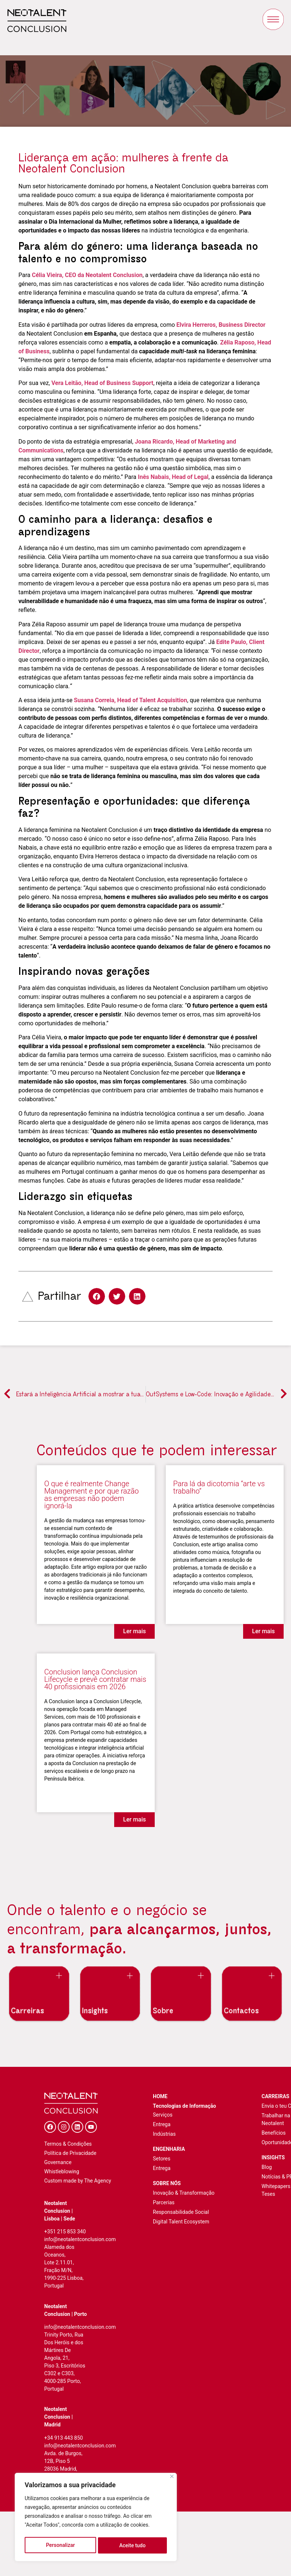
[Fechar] (171, 2478)
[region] (96, 2518)
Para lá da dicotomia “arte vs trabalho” (219, 1487)
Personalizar (60, 2545)
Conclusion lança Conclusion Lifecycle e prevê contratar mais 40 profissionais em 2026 (95, 1679)
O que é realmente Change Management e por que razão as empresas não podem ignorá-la (91, 1494)
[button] (96, 1296)
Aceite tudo (132, 2545)
